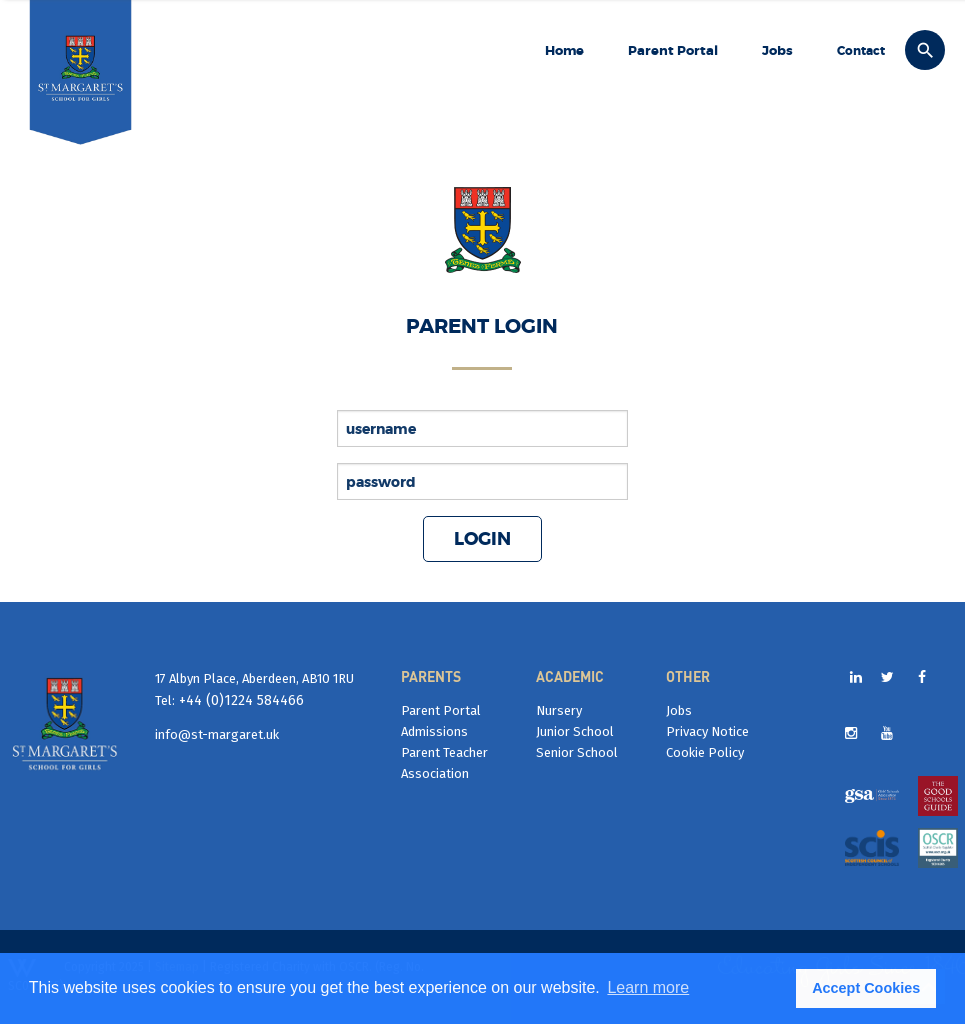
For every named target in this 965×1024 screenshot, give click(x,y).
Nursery (559, 710)
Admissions (434, 731)
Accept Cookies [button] (866, 988)
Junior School (575, 731)
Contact (861, 51)
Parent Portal (673, 50)
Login (482, 539)
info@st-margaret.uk (217, 734)
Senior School (577, 752)
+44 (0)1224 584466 (239, 700)
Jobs (777, 50)
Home (564, 50)
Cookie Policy (705, 752)
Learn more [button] (648, 987)
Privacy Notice (707, 731)
